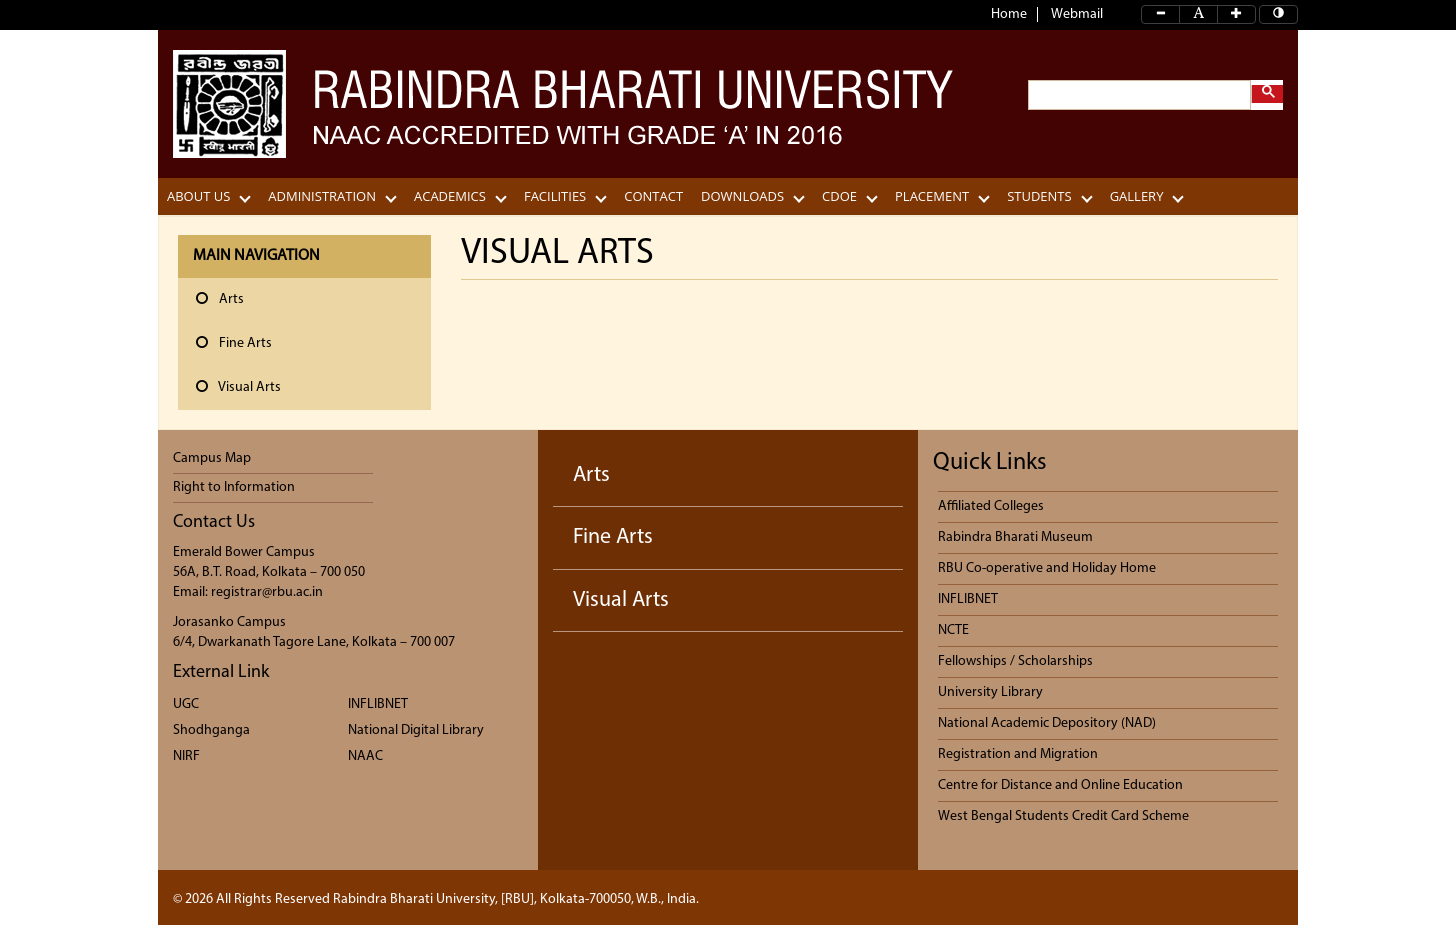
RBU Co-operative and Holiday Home (1047, 568)
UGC (186, 704)
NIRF (186, 756)
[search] (1137, 95)
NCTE (953, 630)
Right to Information (234, 487)
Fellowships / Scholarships (1015, 661)
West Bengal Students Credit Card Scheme (1063, 816)
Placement (932, 196)
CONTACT (653, 196)
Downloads (742, 196)
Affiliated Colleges (991, 506)
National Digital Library (416, 730)
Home (1009, 14)
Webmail (1077, 14)
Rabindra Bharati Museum (1015, 537)
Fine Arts (613, 537)
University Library (990, 692)
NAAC (365, 756)
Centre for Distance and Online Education (1060, 785)
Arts (591, 475)
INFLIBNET (378, 704)
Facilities (555, 196)
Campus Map (212, 458)
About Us (198, 196)
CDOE (839, 196)
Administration (322, 196)
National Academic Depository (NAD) (1047, 723)
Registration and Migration (1018, 754)
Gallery (1137, 196)
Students (1039, 196)
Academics (450, 196)
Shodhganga (211, 730)
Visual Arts (621, 600)
